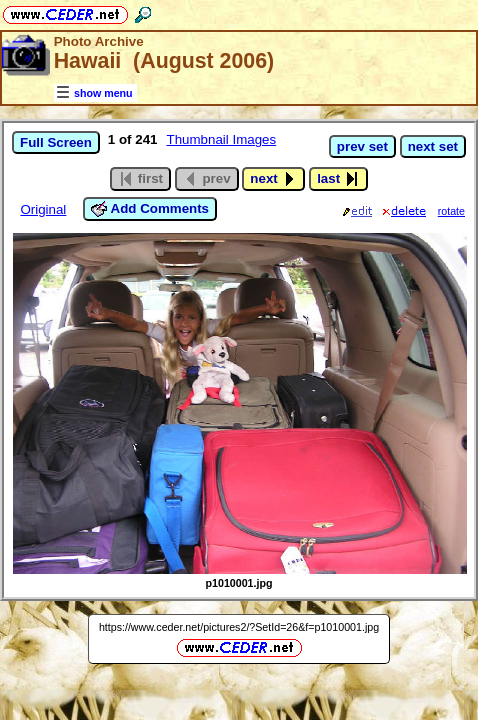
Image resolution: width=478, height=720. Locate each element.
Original (43, 209)
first (140, 179)
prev (207, 179)
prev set (362, 146)
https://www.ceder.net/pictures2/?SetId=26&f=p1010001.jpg (239, 627)
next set (433, 146)
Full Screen (56, 142)
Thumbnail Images (222, 139)
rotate (451, 211)
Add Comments (150, 209)
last (338, 179)
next (273, 179)
